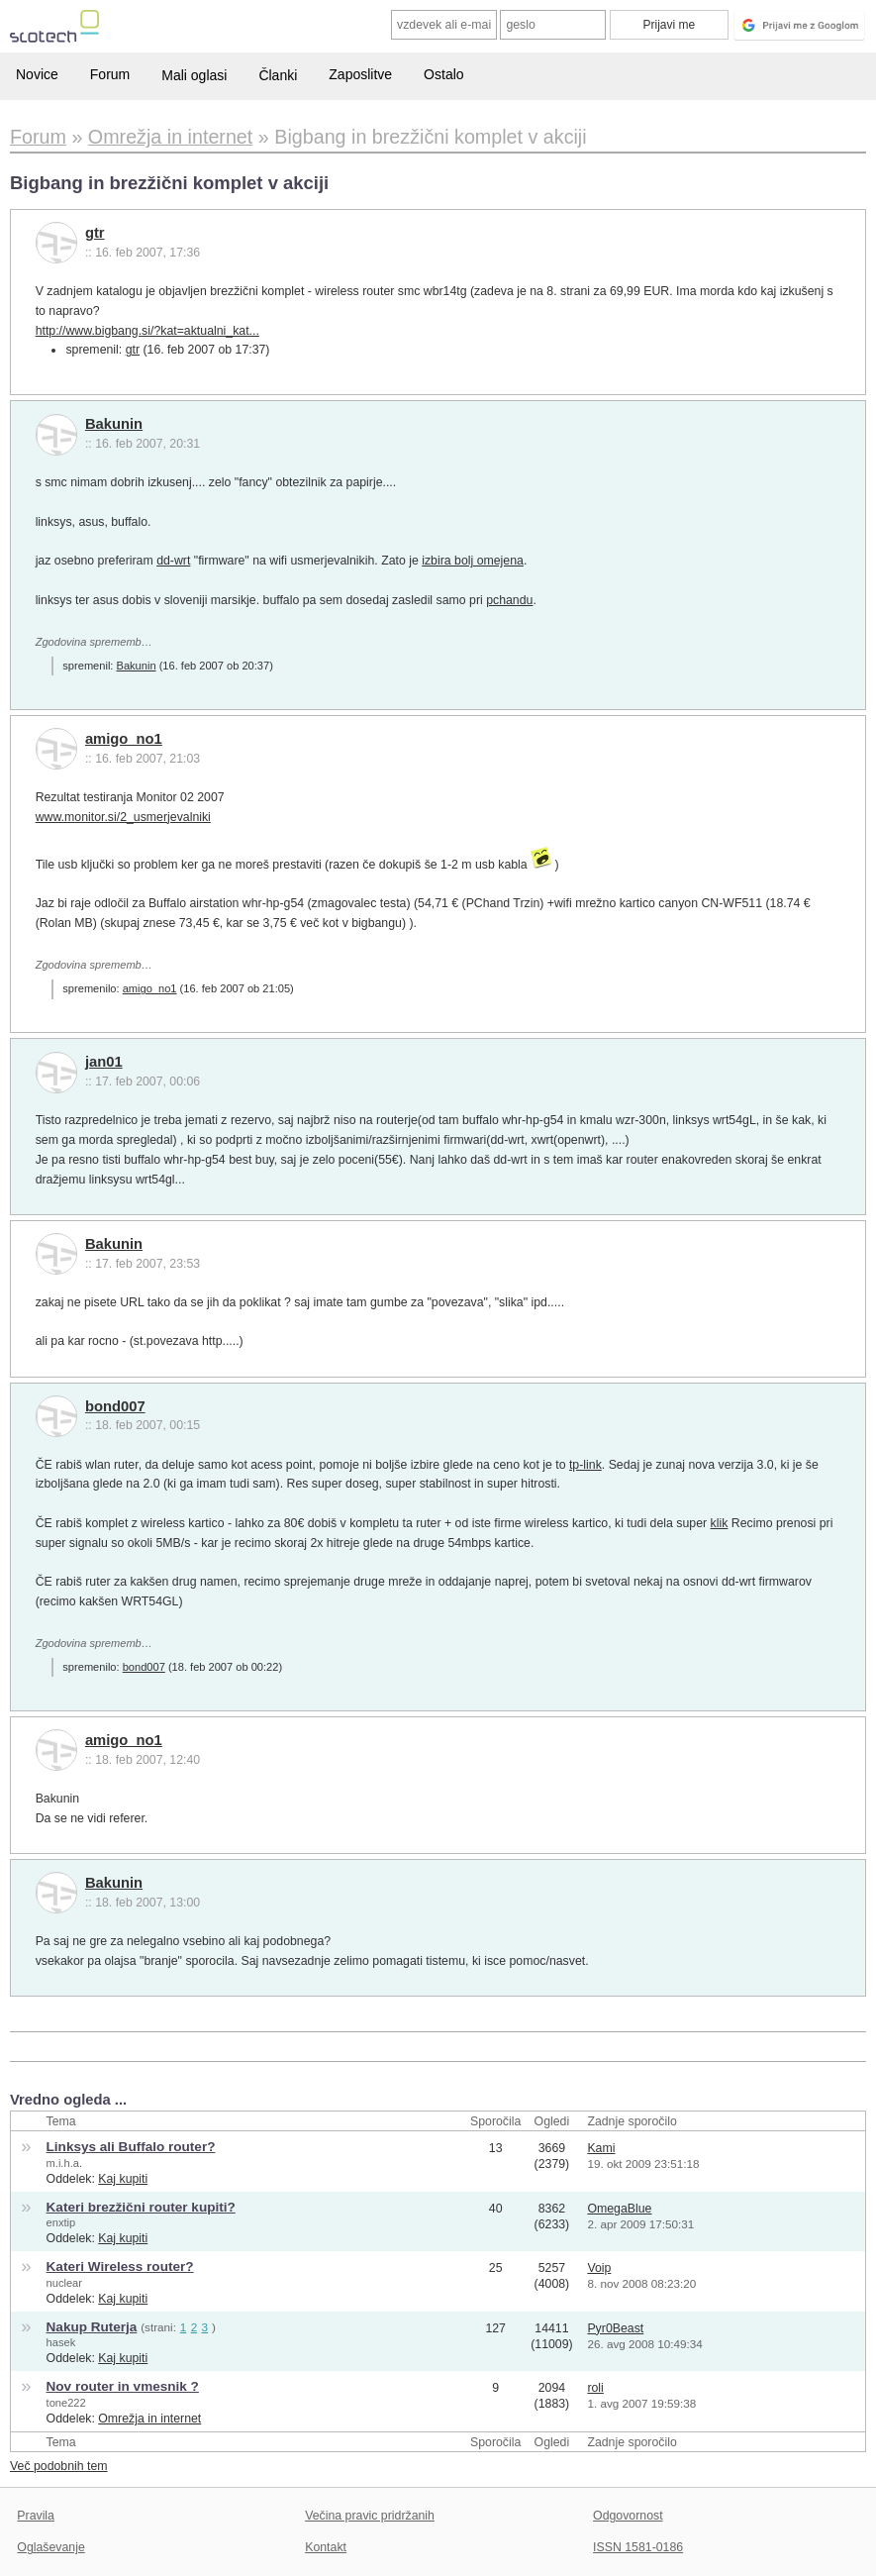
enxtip (61, 2222)
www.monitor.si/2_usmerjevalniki (123, 817)
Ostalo (443, 74)
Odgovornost (628, 2516)
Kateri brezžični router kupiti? (141, 2207)
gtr (95, 233)
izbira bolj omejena (473, 560)
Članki (277, 75)
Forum (110, 74)
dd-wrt (173, 560)
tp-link (585, 1465)
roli (595, 2388)
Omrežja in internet (149, 2418)
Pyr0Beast (615, 2328)
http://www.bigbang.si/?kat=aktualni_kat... (147, 331)
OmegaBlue (619, 2208)
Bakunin (114, 424)
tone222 (66, 2403)
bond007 (115, 1406)
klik (720, 1523)
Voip (599, 2268)
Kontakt (325, 2547)
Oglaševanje (50, 2547)
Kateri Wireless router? (120, 2266)
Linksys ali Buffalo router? (131, 2146)
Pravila (35, 2516)
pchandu (509, 600)
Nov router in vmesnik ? (123, 2386)
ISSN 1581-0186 (638, 2547)
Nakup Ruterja (92, 2326)
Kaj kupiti (122, 2179)
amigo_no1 (123, 739)
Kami (601, 2148)
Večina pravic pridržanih (370, 2516)
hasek (61, 2342)
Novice (37, 74)
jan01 (104, 1062)
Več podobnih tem (59, 2466)
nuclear (64, 2283)
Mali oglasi (194, 75)
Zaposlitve (360, 74)
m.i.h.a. (64, 2163)
